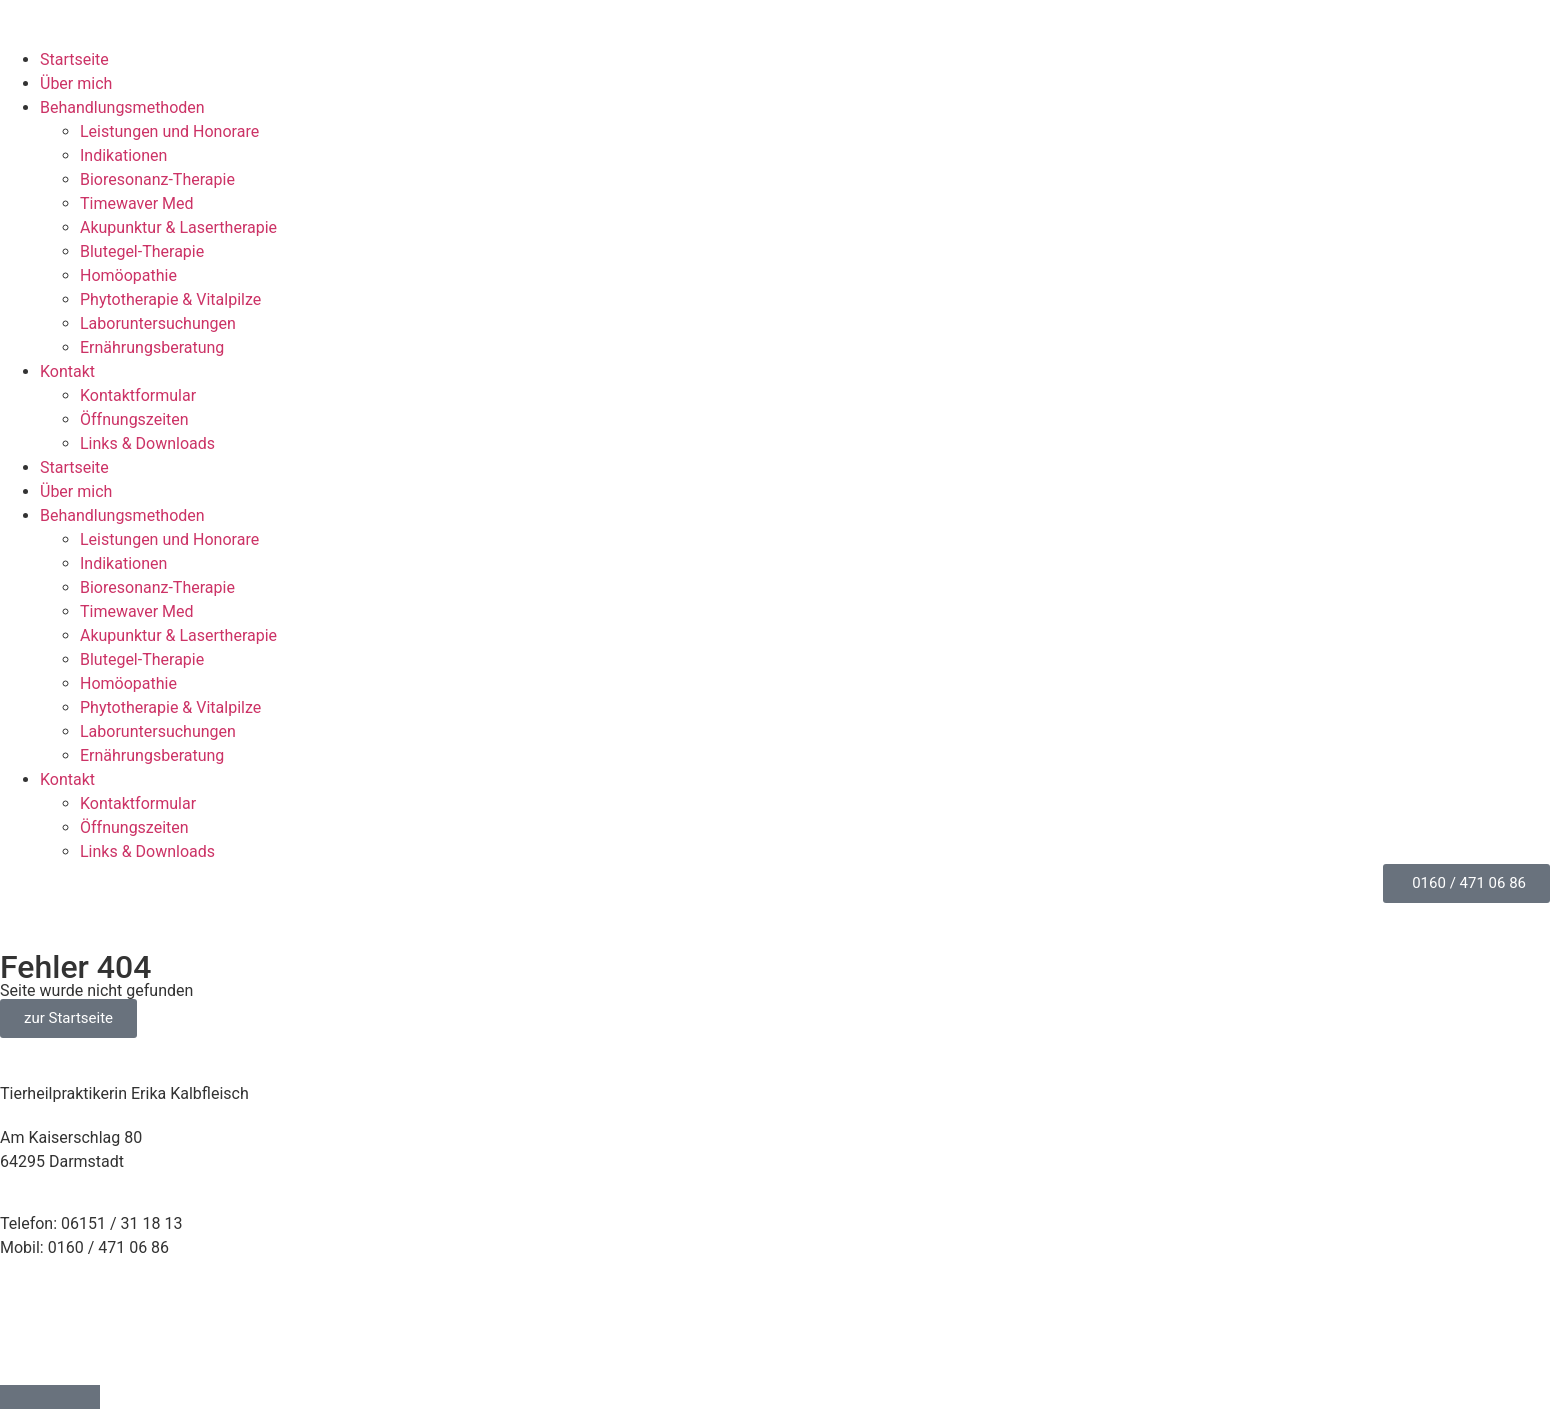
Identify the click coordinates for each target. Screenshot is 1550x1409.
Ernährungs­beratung (152, 347)
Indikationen (123, 155)
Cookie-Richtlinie (59, 1358)
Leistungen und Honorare (169, 131)
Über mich (76, 83)
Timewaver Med (137, 203)
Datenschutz (44, 1334)
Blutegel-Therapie (142, 251)
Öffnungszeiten (134, 419)
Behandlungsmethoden (122, 107)
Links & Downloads (147, 443)
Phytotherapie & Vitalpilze (170, 299)
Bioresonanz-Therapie (157, 179)
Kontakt (67, 371)
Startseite (74, 59)
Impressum (40, 1310)
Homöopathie (128, 275)
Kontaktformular (138, 395)
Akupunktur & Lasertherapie (178, 227)
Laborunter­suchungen (158, 323)
